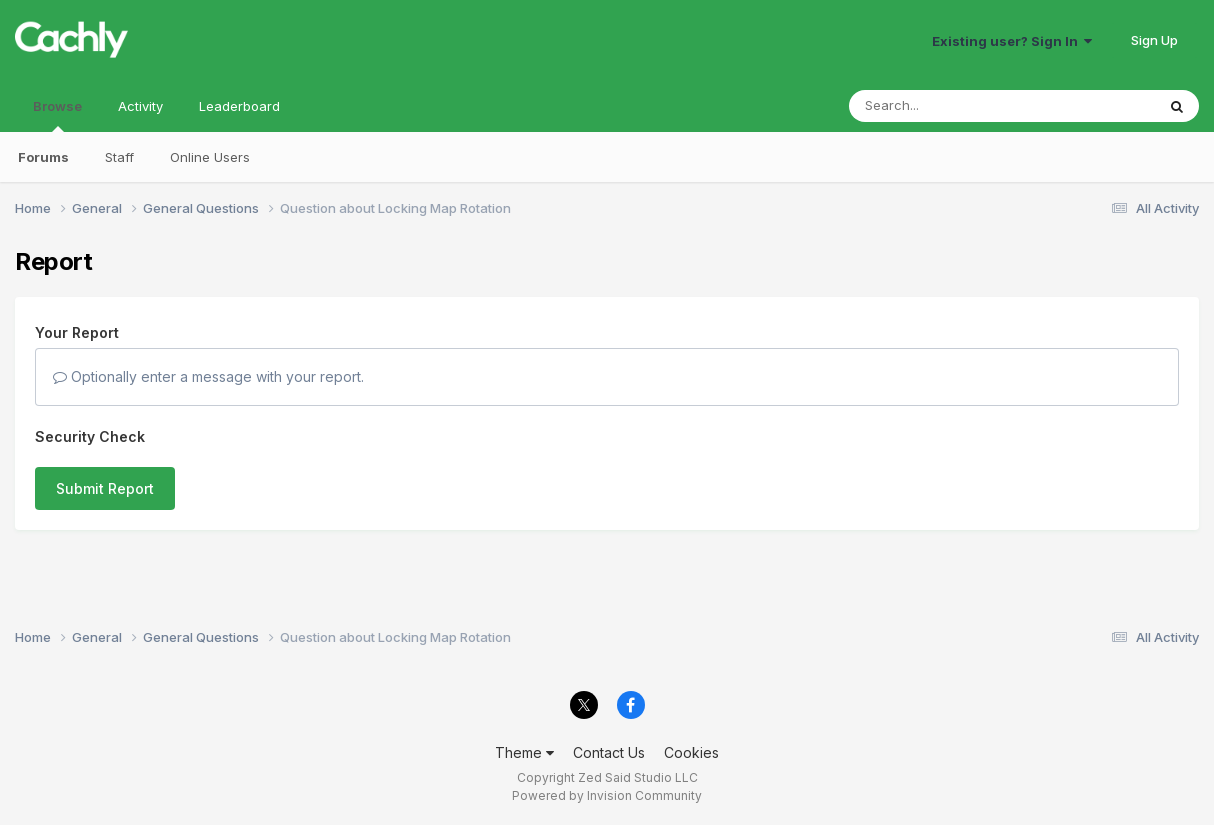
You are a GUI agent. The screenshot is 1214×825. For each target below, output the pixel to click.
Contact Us (609, 752)
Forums (43, 157)
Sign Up (1154, 40)
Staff (119, 157)
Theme (524, 752)
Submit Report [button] (105, 488)
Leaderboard (239, 106)
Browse (57, 115)
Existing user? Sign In (1012, 41)
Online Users (210, 157)
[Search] (947, 106)
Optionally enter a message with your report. (208, 376)
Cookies (691, 752)
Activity (140, 106)
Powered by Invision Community (607, 795)
